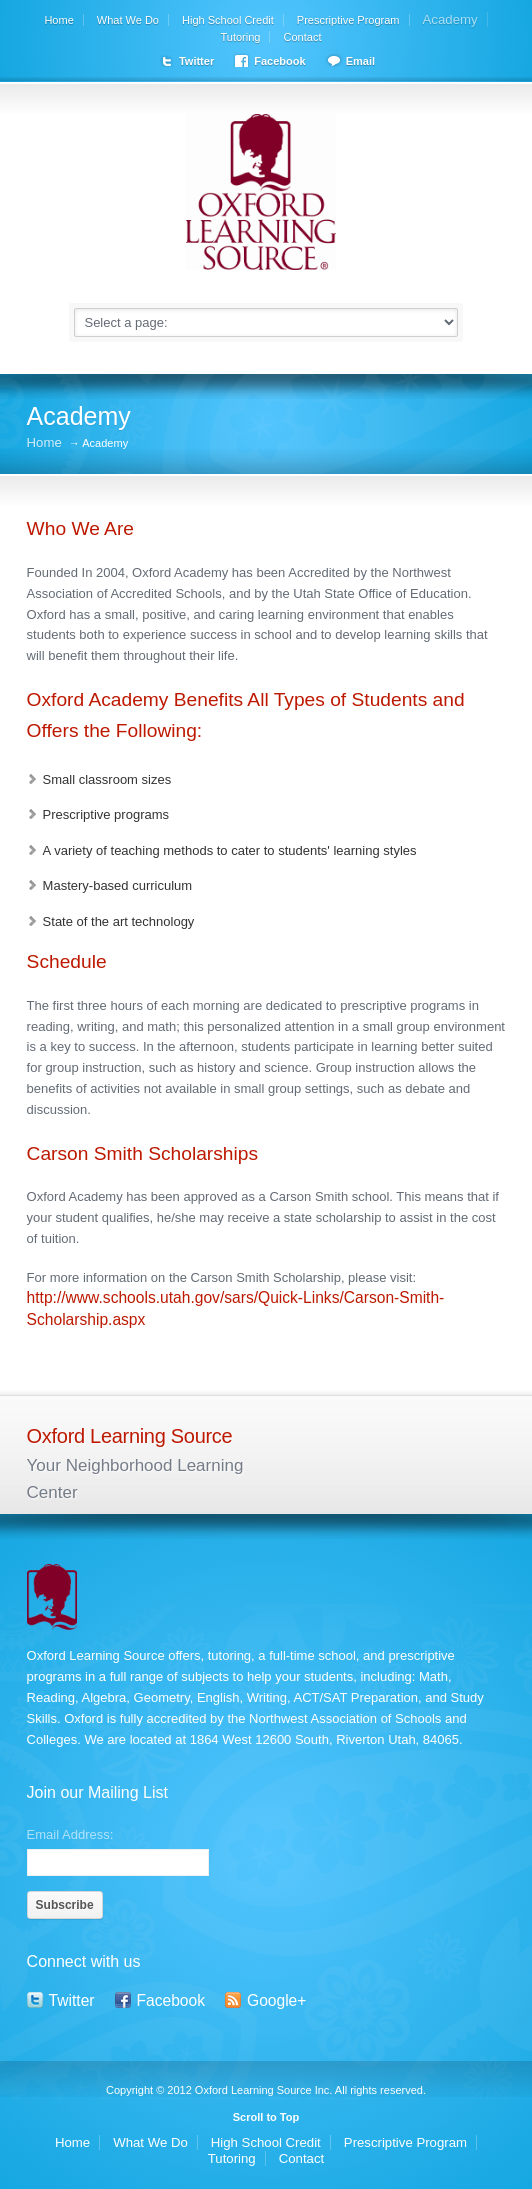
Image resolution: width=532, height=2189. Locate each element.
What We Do (128, 20)
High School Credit (228, 20)
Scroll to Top (266, 2117)
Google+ (276, 2000)
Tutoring (241, 37)
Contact (303, 37)
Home (58, 20)
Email (360, 61)
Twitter (196, 61)
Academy (450, 19)
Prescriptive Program (348, 20)
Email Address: (70, 1834)
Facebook (279, 61)
